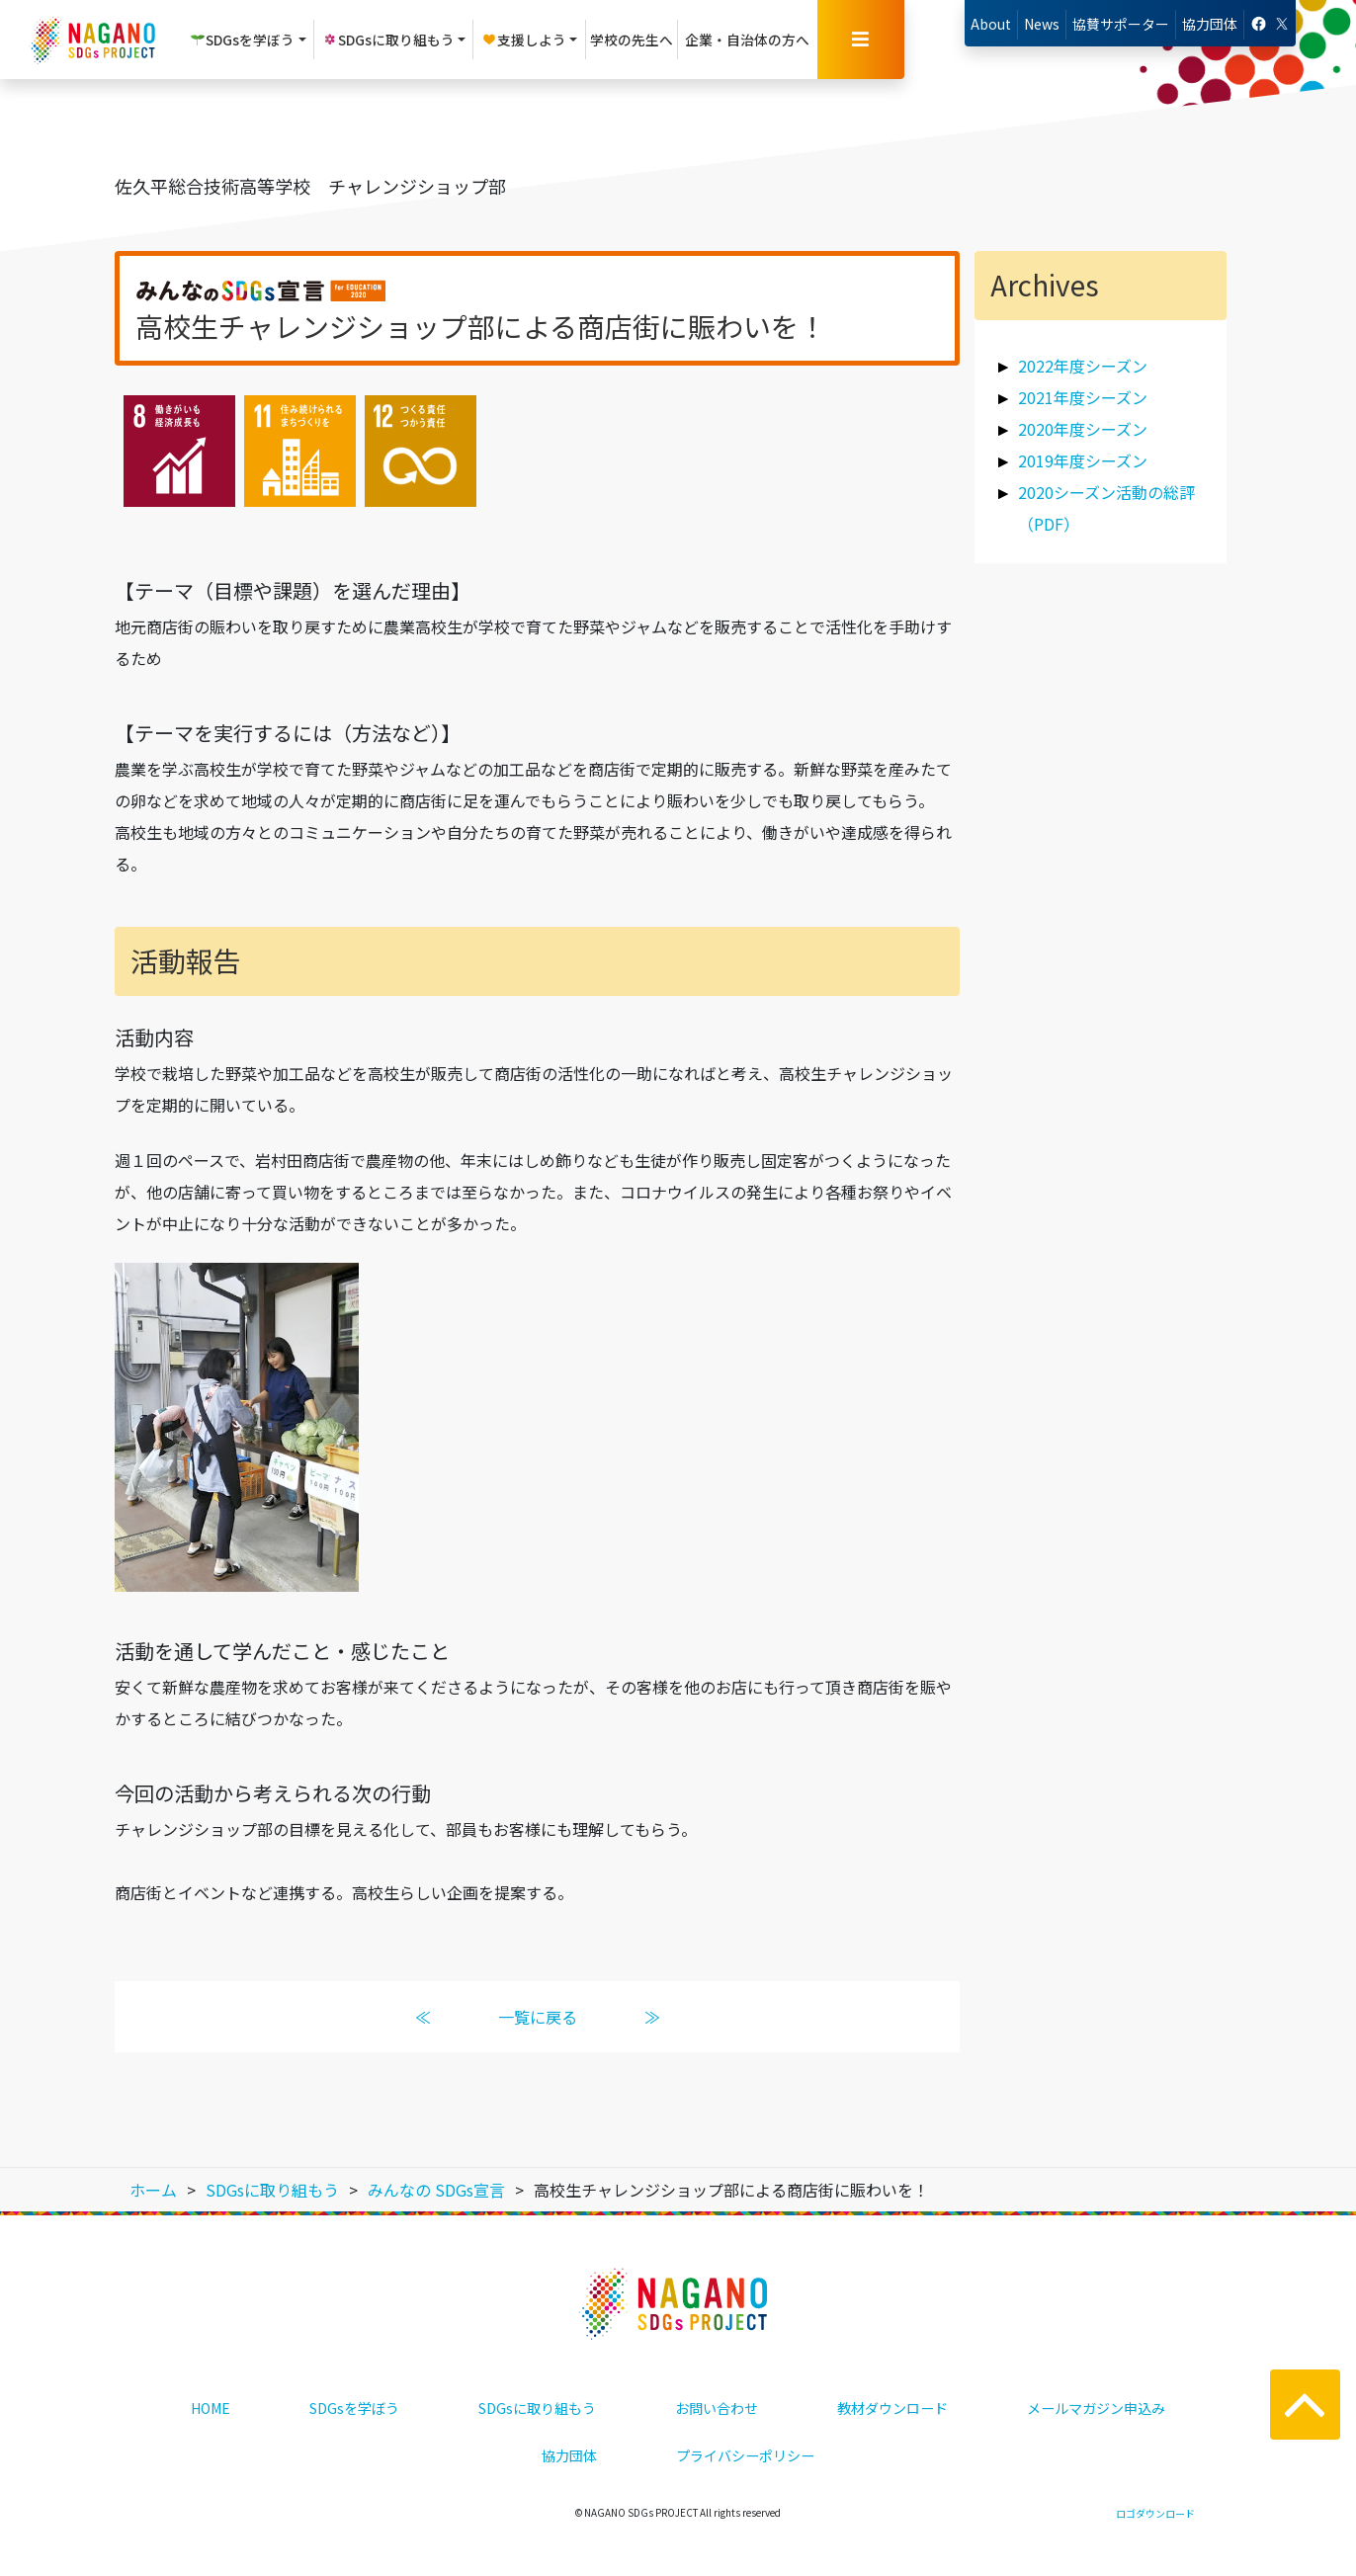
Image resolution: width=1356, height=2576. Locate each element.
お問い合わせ (716, 2408)
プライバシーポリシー (745, 2455)
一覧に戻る (537, 2017)
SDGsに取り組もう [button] (388, 39)
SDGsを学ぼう (354, 2408)
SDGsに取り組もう (537, 2408)
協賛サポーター (1120, 24)
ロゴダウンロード (1155, 2513)
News (1041, 24)
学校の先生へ (631, 39)
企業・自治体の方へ (747, 39)
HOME (210, 2408)
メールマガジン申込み (1096, 2408)
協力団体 (1209, 24)
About (991, 24)
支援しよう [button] (523, 39)
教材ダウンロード (892, 2408)
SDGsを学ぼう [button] (242, 39)
